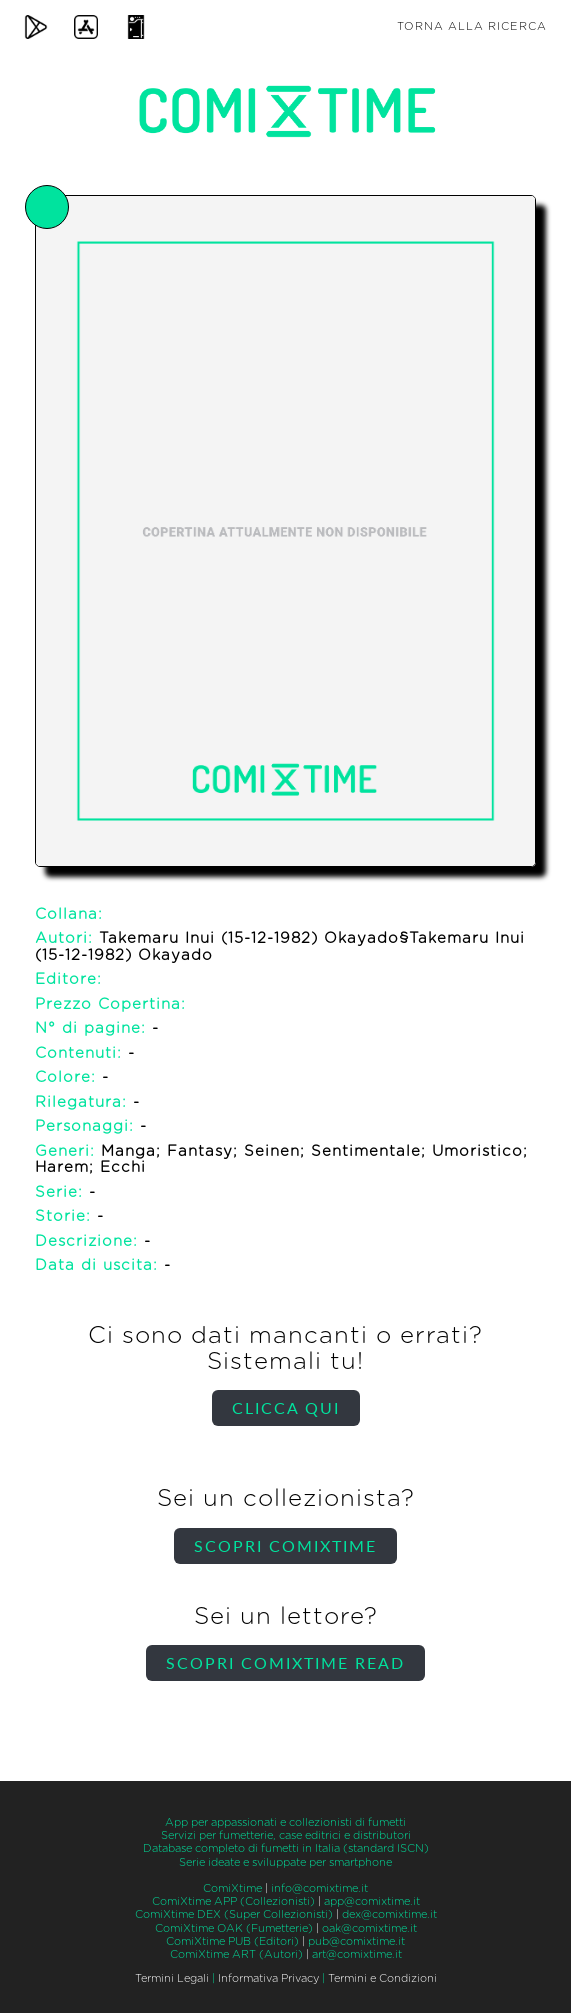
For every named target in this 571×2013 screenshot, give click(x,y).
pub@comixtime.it (356, 1941)
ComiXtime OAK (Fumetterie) (234, 1928)
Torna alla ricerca (472, 26)
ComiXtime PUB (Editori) (232, 1941)
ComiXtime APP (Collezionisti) (233, 1901)
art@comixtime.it (357, 1954)
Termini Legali (172, 1978)
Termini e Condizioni (382, 1978)
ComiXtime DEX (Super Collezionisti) (234, 1914)
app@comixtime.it (372, 1901)
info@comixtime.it (319, 1888)
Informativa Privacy (268, 1978)
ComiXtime (232, 1888)
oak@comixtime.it (369, 1928)
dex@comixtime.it (389, 1914)
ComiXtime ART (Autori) (236, 1954)
